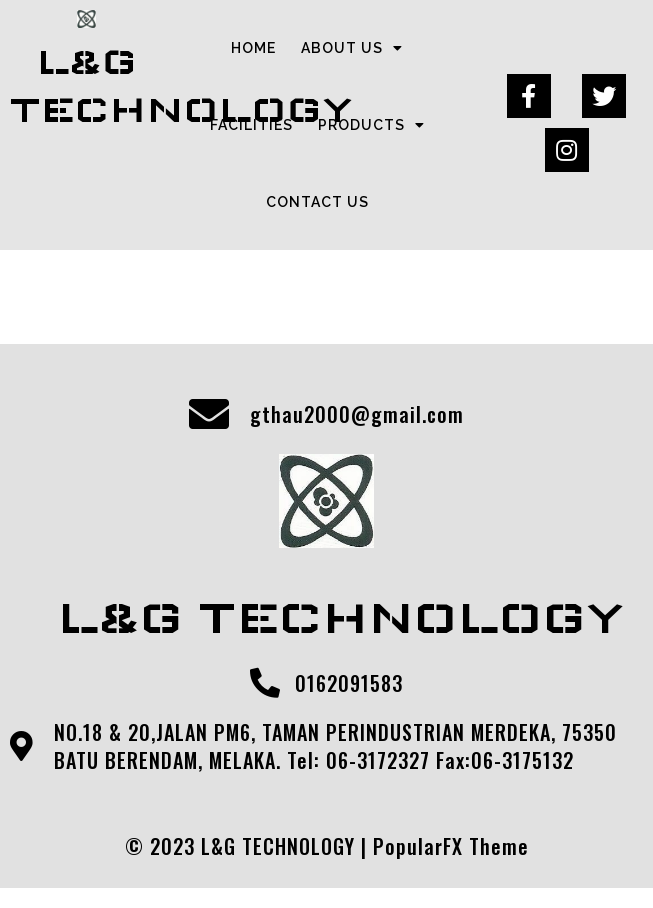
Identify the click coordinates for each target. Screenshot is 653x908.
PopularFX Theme (451, 846)
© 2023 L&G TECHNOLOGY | (249, 846)
